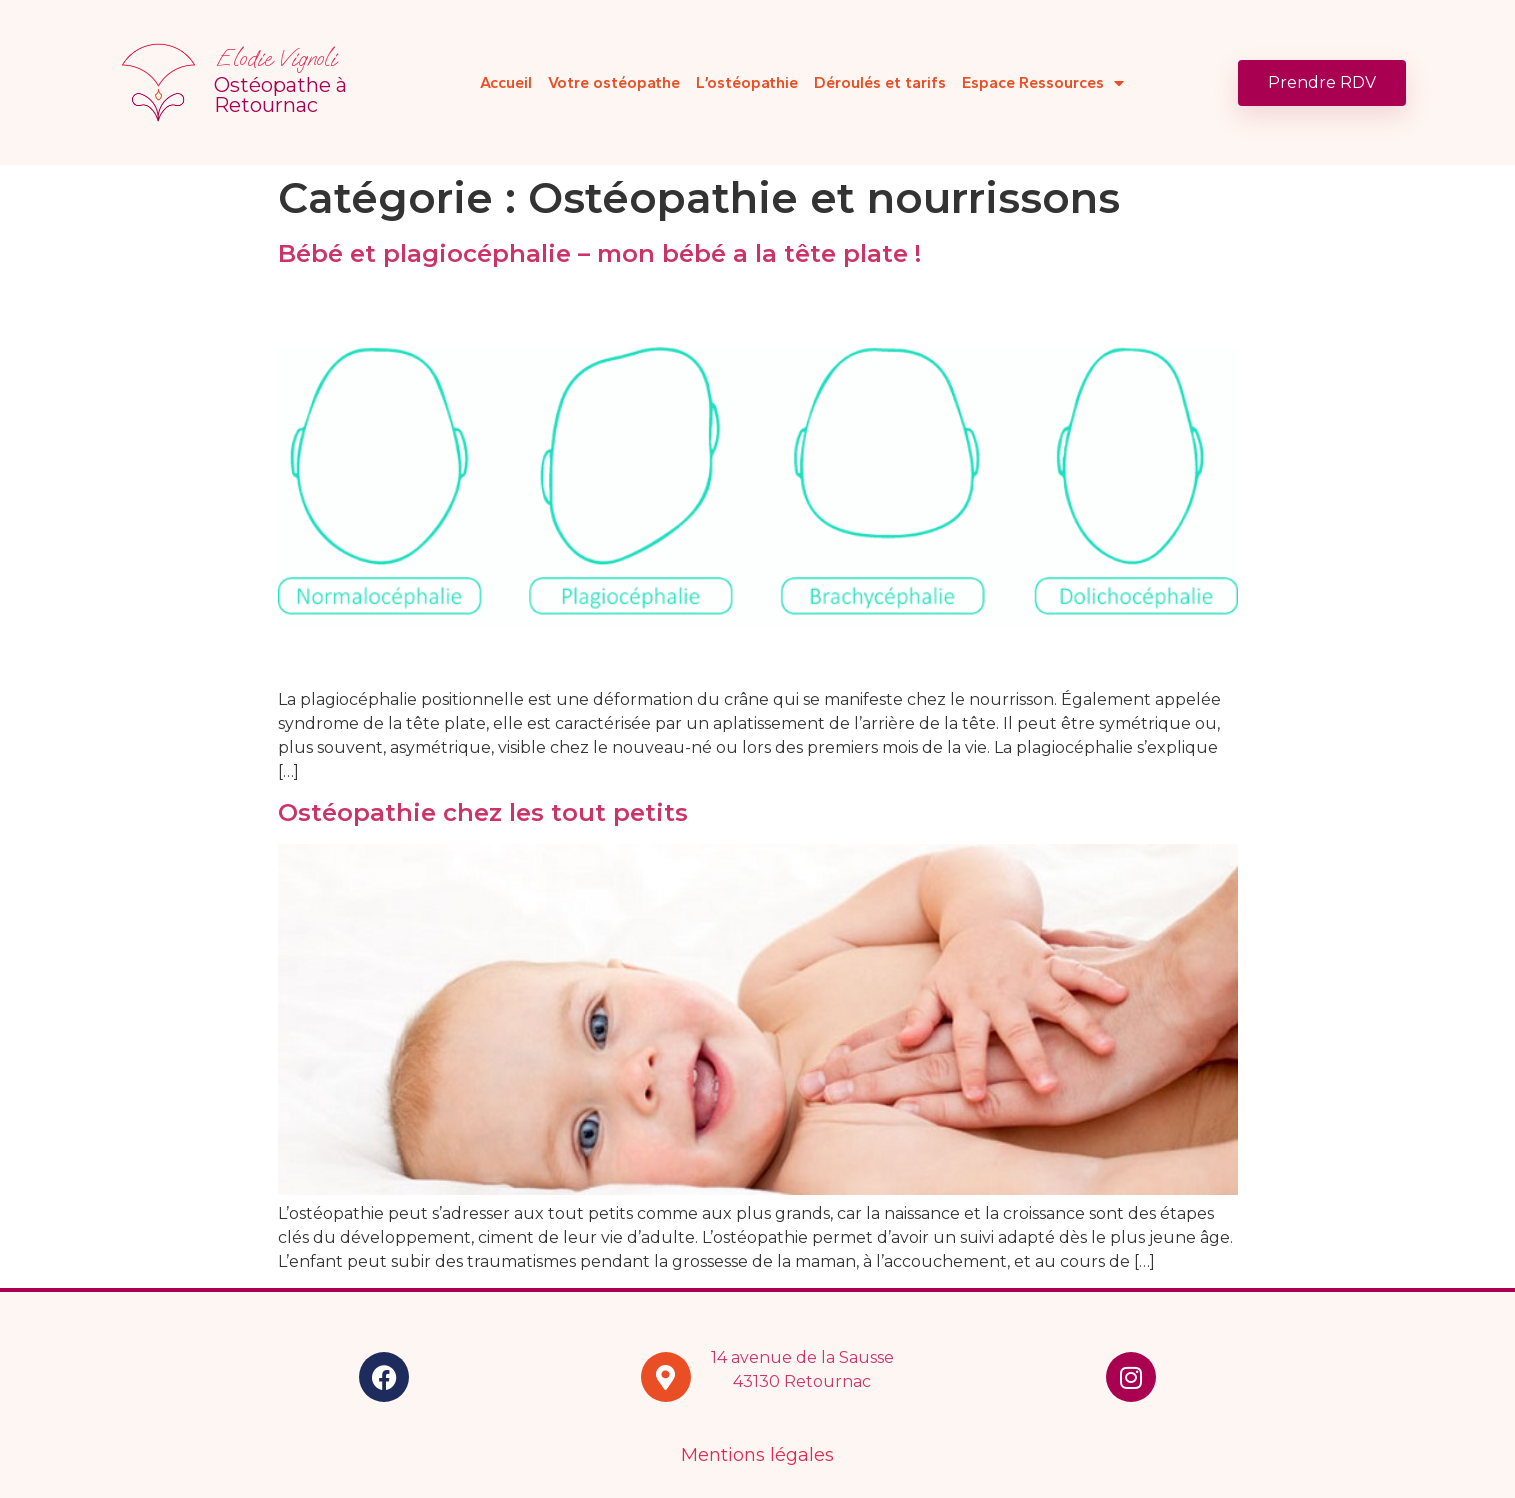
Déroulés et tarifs (880, 82)
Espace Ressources (1043, 83)
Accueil (506, 82)
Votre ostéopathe (614, 82)
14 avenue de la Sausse (802, 1357)
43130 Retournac (802, 1381)
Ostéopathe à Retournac (280, 95)
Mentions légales (757, 1455)
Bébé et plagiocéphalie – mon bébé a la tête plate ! (599, 253)
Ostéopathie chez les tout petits (490, 812)
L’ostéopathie (747, 82)
